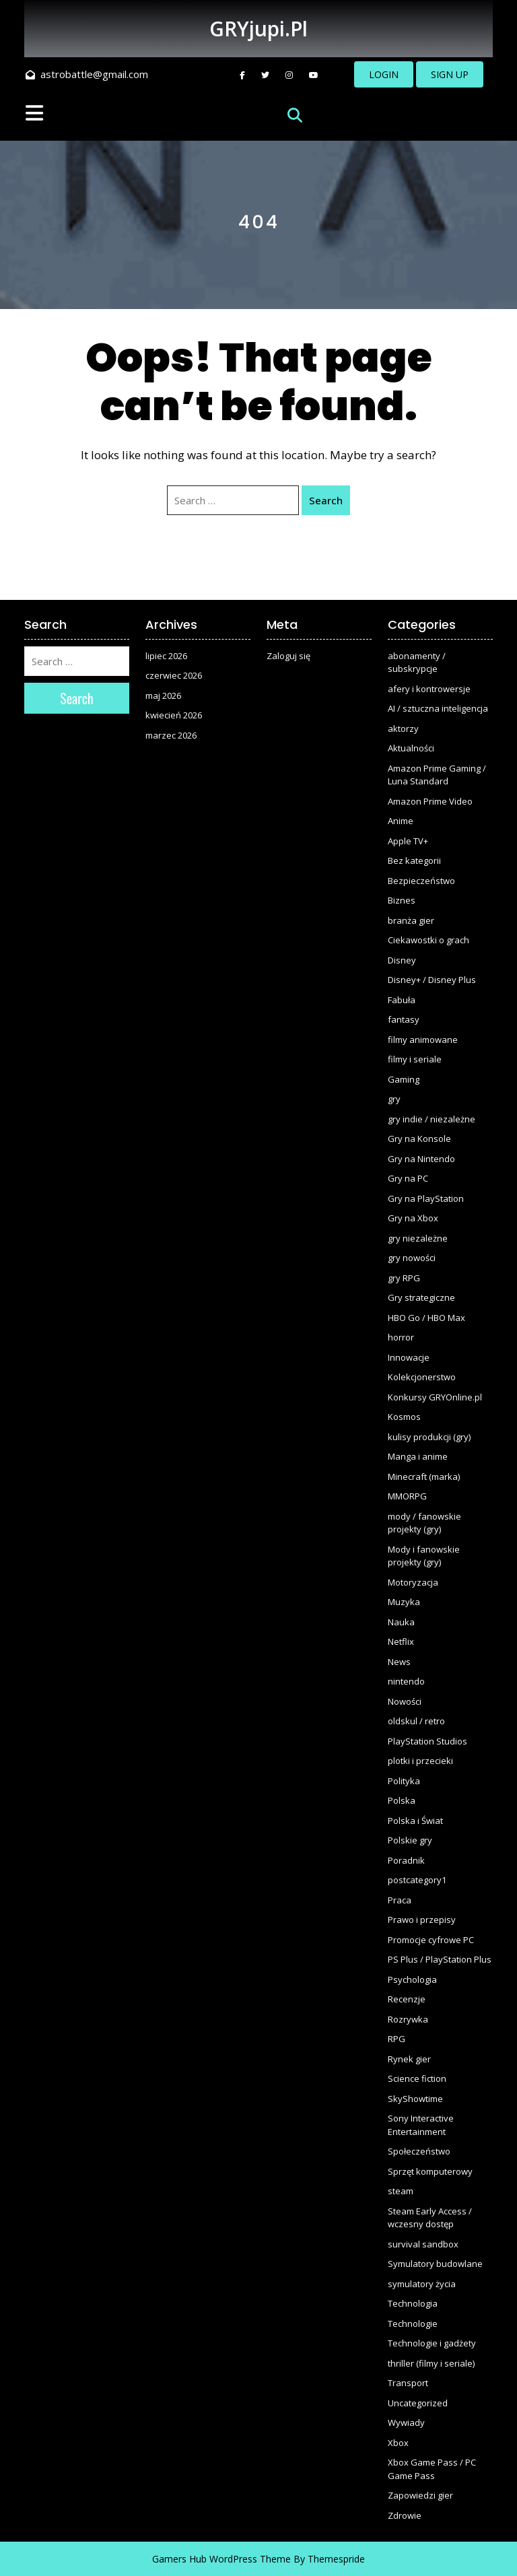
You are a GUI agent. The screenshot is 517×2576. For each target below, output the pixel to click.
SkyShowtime (415, 2099)
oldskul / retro (416, 1721)
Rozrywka (408, 2019)
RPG (396, 2039)
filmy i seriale (415, 1059)
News (399, 1662)
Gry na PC (408, 1178)
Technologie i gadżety (432, 2343)
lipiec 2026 (166, 656)
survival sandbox (423, 2244)
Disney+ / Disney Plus (432, 980)
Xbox (398, 2443)
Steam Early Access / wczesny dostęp (430, 2218)
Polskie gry (410, 1840)
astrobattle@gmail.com (87, 74)
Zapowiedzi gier (420, 2495)
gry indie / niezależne (431, 1119)
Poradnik (406, 1860)
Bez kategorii (414, 860)
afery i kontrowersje (429, 689)
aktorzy (403, 728)
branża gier (411, 920)
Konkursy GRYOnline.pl (435, 1397)
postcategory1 (417, 1880)
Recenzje (406, 1999)
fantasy (403, 1019)
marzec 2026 (171, 735)
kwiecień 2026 (173, 715)
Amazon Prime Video (430, 801)
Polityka (404, 1781)
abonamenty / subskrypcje (417, 662)
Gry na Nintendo (421, 1159)
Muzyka (404, 1602)
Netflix (401, 1641)
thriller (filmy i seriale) (431, 2363)
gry (394, 1099)
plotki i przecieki (420, 1761)
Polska (401, 1800)
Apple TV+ (408, 841)
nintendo (406, 1681)
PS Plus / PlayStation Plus (439, 1959)
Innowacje (408, 1357)
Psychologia (412, 1979)
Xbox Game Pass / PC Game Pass (432, 2469)
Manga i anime (418, 1456)
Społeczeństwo (419, 2151)
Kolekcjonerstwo (422, 1377)
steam (400, 2191)
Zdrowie (404, 2515)
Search (326, 500)
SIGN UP (450, 74)
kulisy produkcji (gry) (429, 1437)
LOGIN (384, 74)
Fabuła (401, 1000)
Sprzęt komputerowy (430, 2171)
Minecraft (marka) (424, 1476)
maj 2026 (163, 695)
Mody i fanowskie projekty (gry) (424, 1556)
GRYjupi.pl (258, 28)
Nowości (404, 1701)
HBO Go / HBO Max (426, 1318)
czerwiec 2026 (173, 675)
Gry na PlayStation (426, 1198)
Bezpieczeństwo (421, 881)
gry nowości (412, 1258)
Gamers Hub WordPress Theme (221, 2558)
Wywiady (406, 2422)
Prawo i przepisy (422, 1919)
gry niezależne (418, 1238)
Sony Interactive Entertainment (421, 2125)
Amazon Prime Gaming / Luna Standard (437, 775)
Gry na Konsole (419, 1138)
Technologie (413, 2323)
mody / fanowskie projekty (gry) (424, 1523)
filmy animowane (423, 1039)
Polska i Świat (415, 1821)
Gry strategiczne (421, 1297)
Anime (400, 821)
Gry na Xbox (413, 1218)
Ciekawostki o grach (428, 940)
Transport (408, 2383)
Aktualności (411, 748)
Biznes (401, 900)
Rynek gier (409, 2059)
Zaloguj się (288, 656)
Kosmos (404, 1417)
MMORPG (407, 1496)
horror (401, 1337)
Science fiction (417, 2078)
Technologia (413, 2303)
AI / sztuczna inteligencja (438, 708)
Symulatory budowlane (435, 2264)
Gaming (403, 1079)
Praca (399, 1900)
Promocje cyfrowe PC (431, 1940)
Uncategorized (418, 2403)
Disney (402, 960)
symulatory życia (422, 2284)
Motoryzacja (413, 1582)
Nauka (401, 1622)
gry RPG (404, 1278)
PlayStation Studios (427, 1741)
